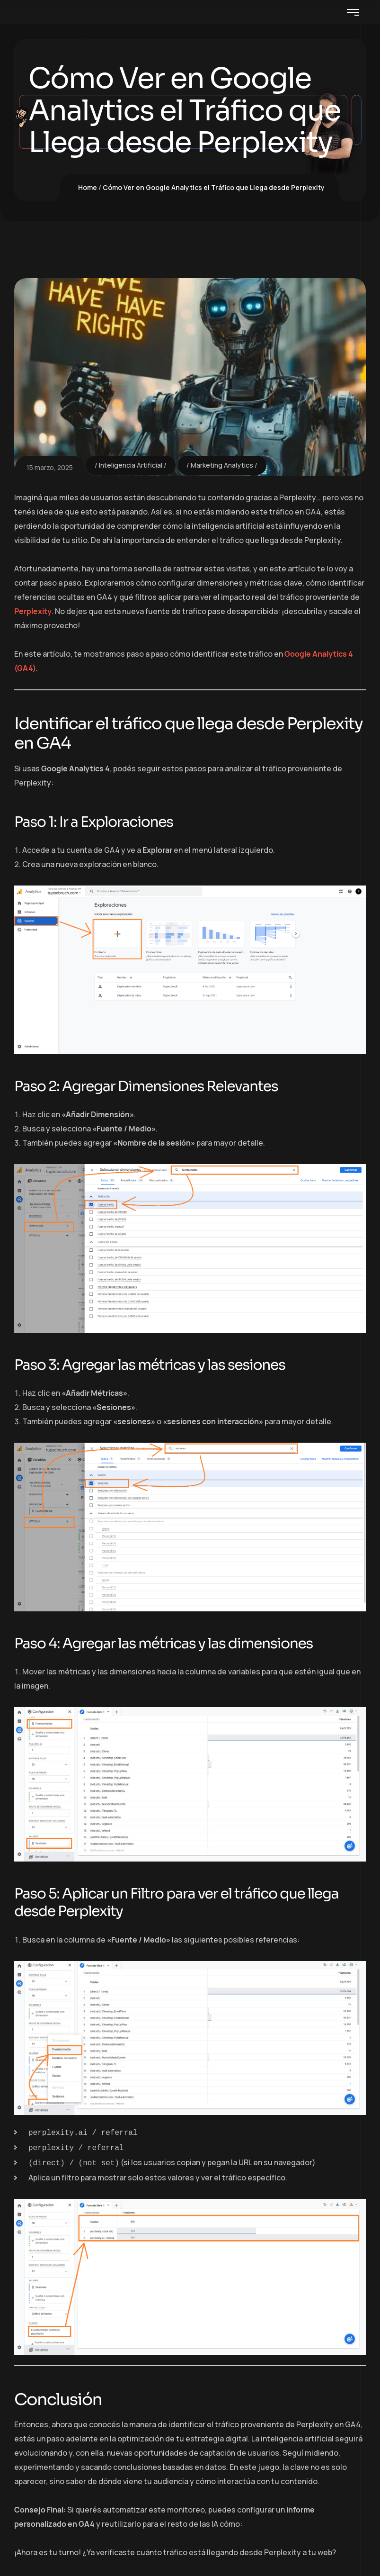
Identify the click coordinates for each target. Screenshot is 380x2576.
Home (87, 187)
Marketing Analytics (222, 465)
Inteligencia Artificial (130, 465)
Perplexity (33, 611)
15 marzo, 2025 (50, 467)
